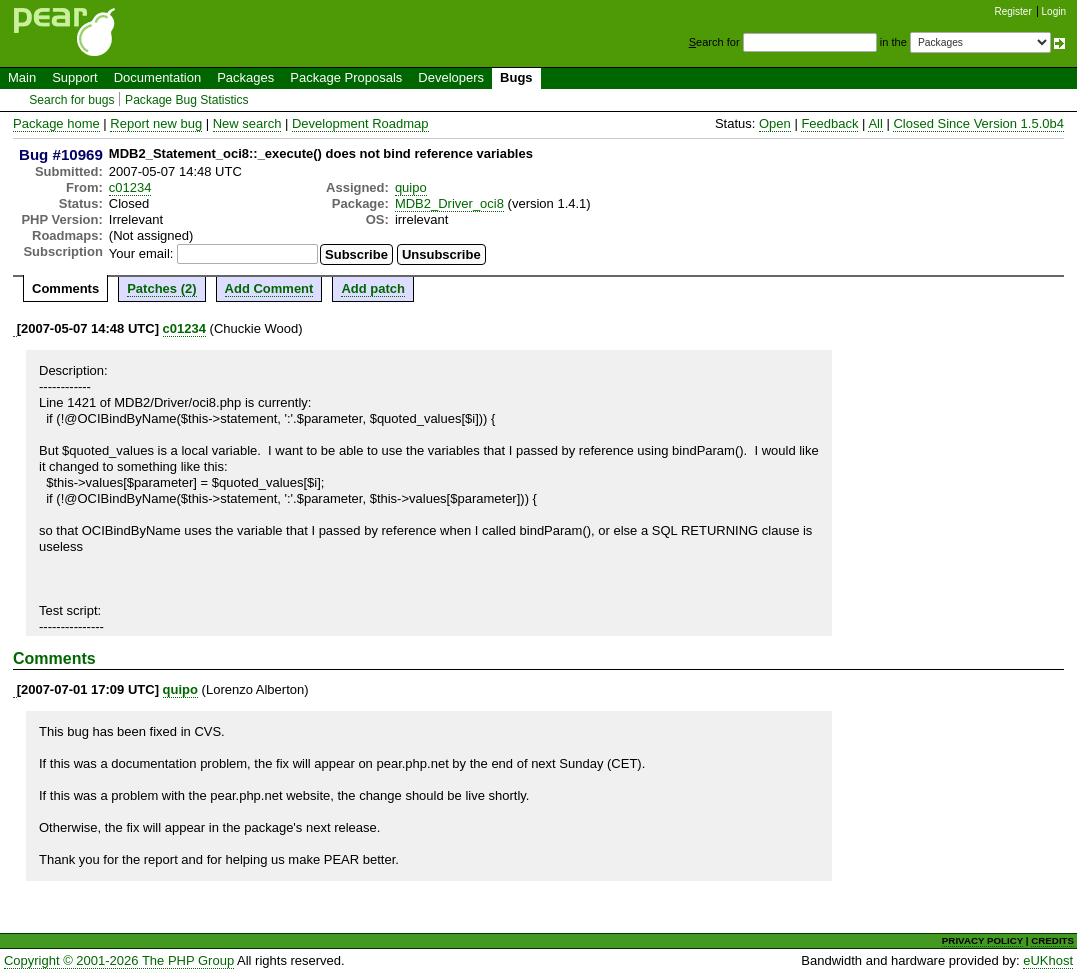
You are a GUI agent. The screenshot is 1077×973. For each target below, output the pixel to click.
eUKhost (1048, 960)
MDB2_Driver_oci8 (449, 203)
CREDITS (1052, 940)
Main (22, 77)
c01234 (130, 187)
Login (1054, 11)
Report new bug (156, 123)
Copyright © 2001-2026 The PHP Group (119, 960)
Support (75, 77)
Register (1013, 11)
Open (775, 123)
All (875, 123)
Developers (451, 77)
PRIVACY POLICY (982, 940)
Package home (56, 123)
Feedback (829, 123)
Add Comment (269, 288)
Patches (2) (161, 288)
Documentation (157, 77)
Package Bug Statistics (187, 100)
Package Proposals (346, 77)
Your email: (141, 253)
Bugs (516, 77)
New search (247, 123)
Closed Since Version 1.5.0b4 (978, 123)
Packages (245, 77)
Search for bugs (71, 100)
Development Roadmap (360, 123)
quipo (411, 187)
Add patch (373, 288)
